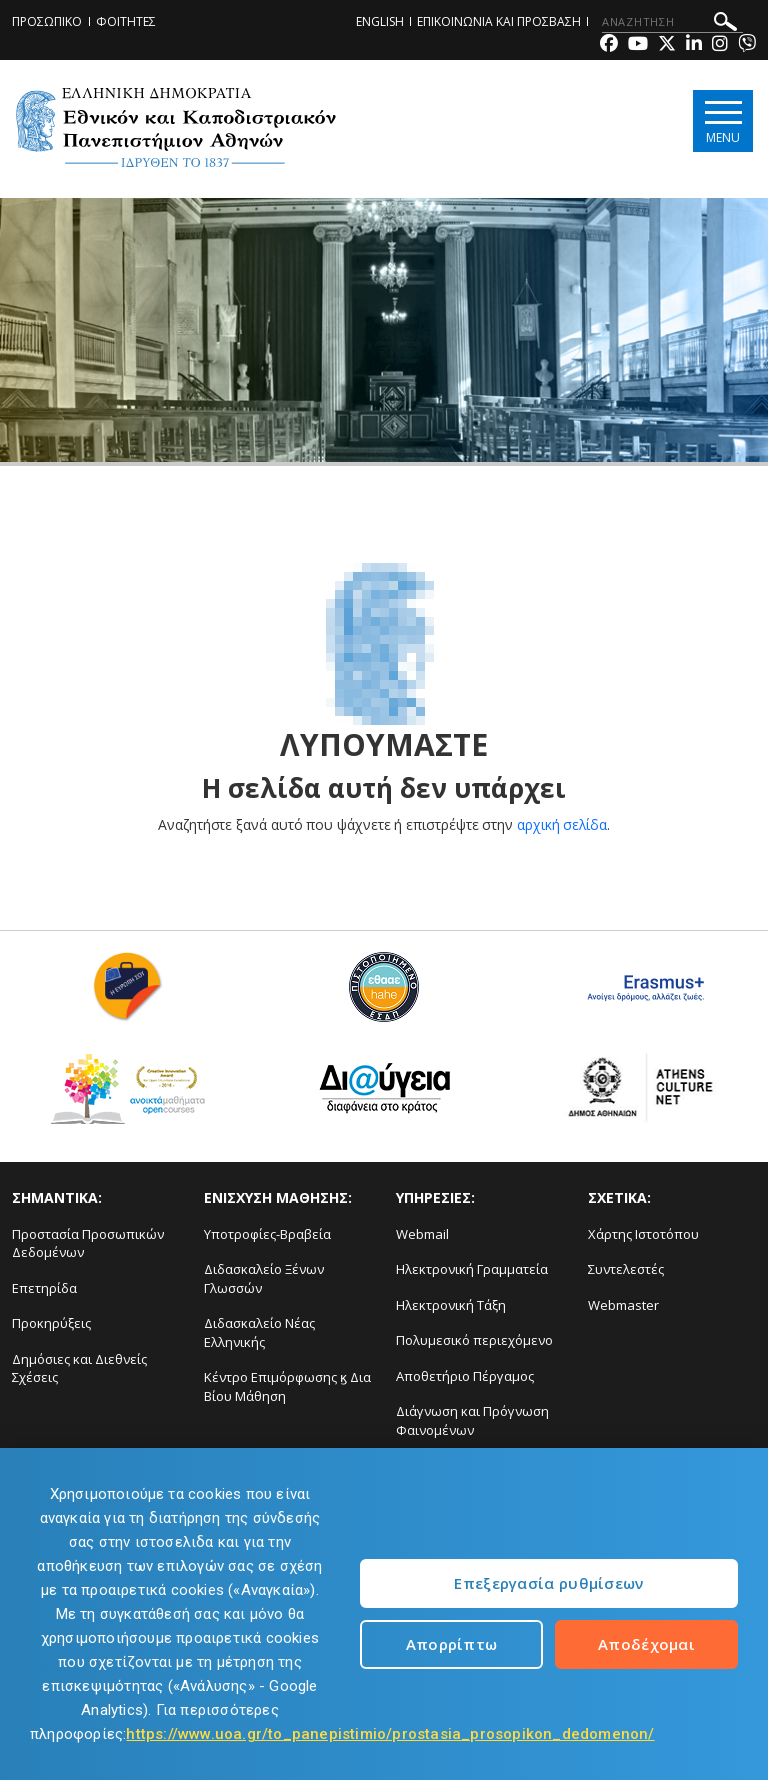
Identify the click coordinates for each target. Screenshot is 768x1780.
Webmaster (623, 1305)
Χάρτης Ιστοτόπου (643, 1234)
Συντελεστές (626, 1269)
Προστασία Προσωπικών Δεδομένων (88, 1243)
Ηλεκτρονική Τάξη (451, 1305)
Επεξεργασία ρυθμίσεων (548, 1583)
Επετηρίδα (44, 1288)
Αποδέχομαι (646, 1644)
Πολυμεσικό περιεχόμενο (474, 1340)
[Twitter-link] (667, 45)
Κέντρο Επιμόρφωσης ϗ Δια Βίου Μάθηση (287, 1386)
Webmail (422, 1234)
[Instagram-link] (720, 45)
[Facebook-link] (609, 45)
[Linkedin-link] (694, 45)
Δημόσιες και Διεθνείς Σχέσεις (79, 1368)
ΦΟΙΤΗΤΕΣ (126, 21)
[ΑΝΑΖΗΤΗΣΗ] (672, 22)
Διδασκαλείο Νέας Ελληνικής (259, 1332)
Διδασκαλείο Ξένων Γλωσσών (264, 1278)
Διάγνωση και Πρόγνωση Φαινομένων (472, 1420)
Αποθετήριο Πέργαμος (465, 1376)
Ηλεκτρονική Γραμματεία (472, 1269)
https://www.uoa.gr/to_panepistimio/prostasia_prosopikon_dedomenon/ (390, 1734)
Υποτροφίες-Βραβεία (267, 1234)
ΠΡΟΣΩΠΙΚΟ (47, 21)
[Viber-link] (747, 45)
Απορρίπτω (452, 1644)
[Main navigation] (721, 121)
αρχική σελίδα (562, 824)
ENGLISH (380, 21)
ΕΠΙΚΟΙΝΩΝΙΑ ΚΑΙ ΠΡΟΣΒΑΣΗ (499, 21)
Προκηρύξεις (51, 1323)
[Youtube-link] (638, 45)
